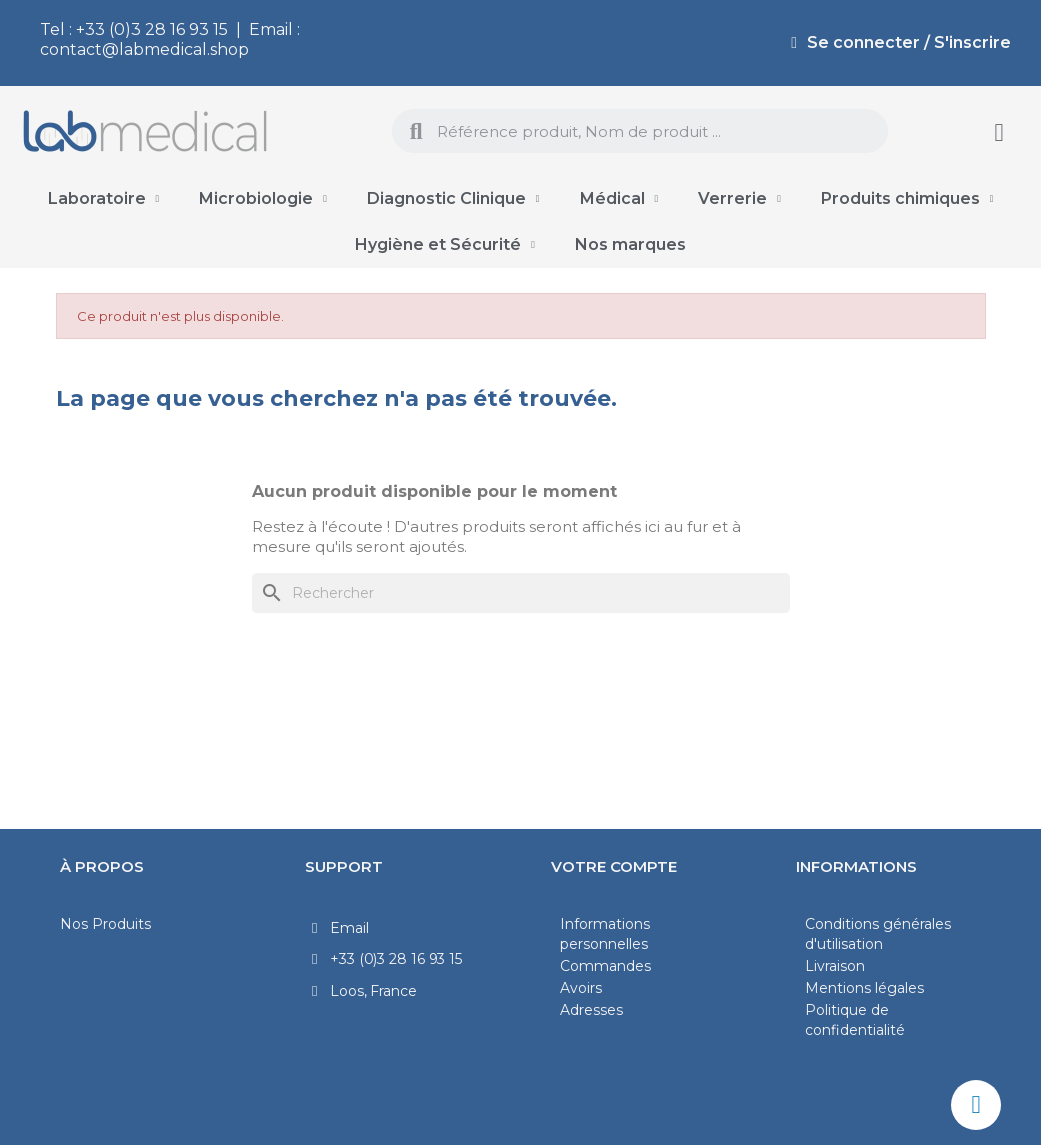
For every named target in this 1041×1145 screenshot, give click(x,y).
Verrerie (739, 199)
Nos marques (630, 244)
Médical (619, 199)
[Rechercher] (521, 593)
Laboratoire (104, 199)
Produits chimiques (907, 199)
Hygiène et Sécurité (445, 245)
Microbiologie (263, 199)
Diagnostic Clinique (453, 199)
